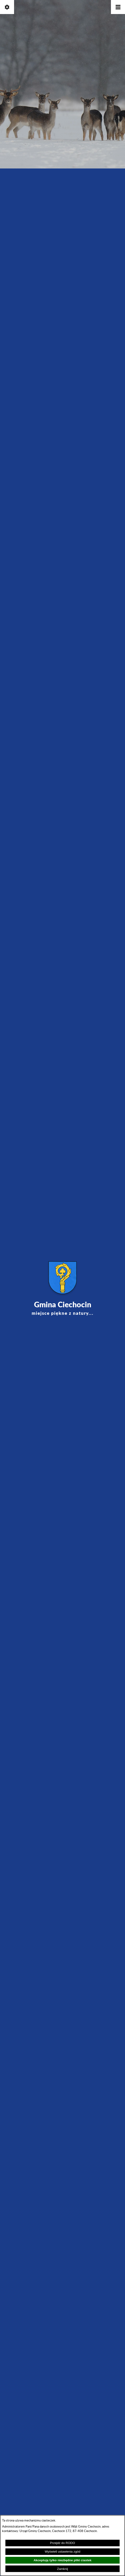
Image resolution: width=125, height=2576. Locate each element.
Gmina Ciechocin (63, 1307)
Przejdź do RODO (62, 2543)
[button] (118, 7)
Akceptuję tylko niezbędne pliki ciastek (62, 2560)
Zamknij (62, 2569)
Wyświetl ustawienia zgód (62, 2551)
